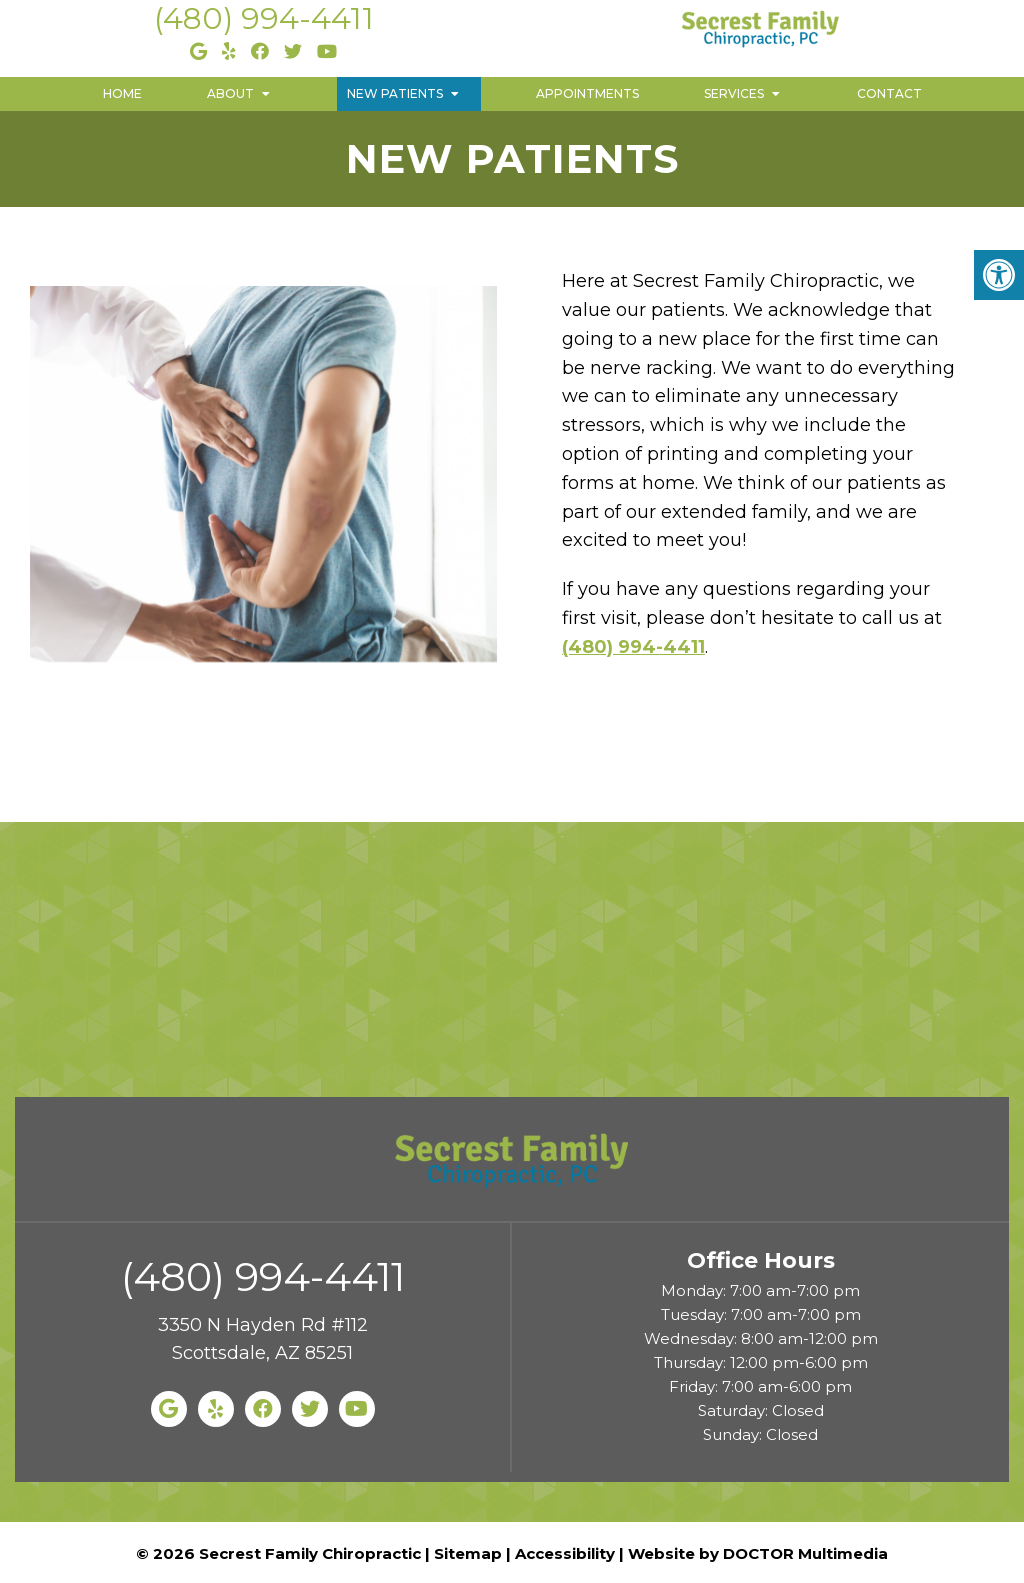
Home (122, 93)
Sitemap (468, 1553)
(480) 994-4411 (264, 18)
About (230, 93)
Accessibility (565, 1553)
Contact (889, 93)
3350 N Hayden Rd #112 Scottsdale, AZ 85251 (263, 1339)
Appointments (587, 93)
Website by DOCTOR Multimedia (758, 1553)
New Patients (395, 93)
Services (734, 93)
